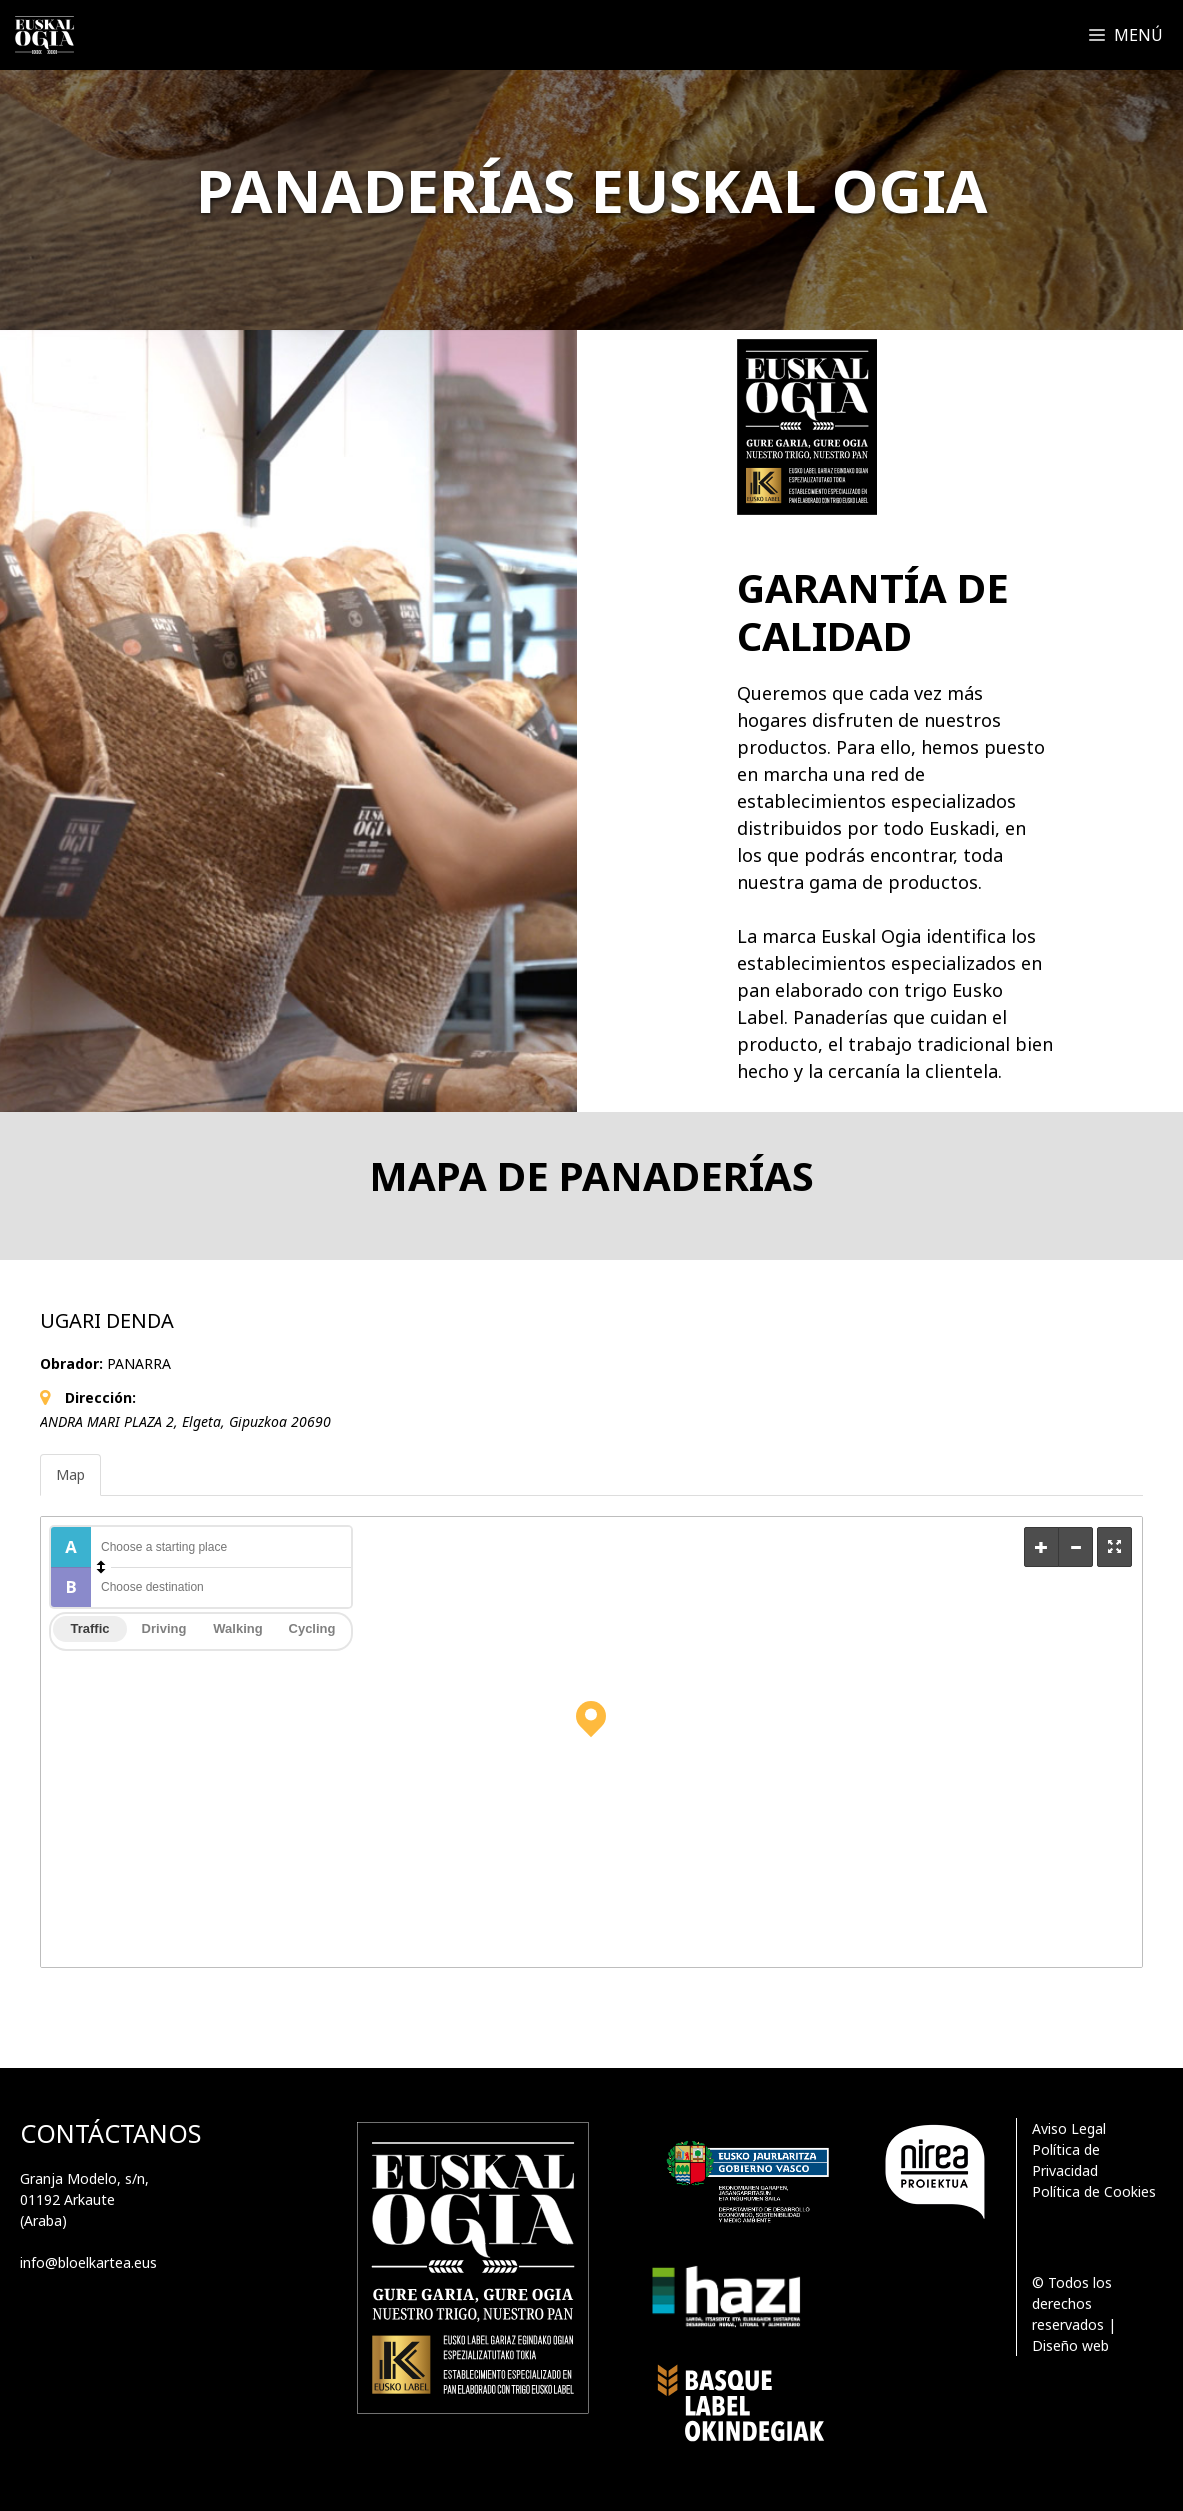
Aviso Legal (1069, 2128)
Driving (164, 1628)
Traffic (89, 1628)
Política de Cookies (1094, 2191)
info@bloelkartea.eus (88, 2262)
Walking (237, 1628)
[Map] (591, 1742)
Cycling (312, 1628)
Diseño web (1070, 2345)
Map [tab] (70, 1474)
